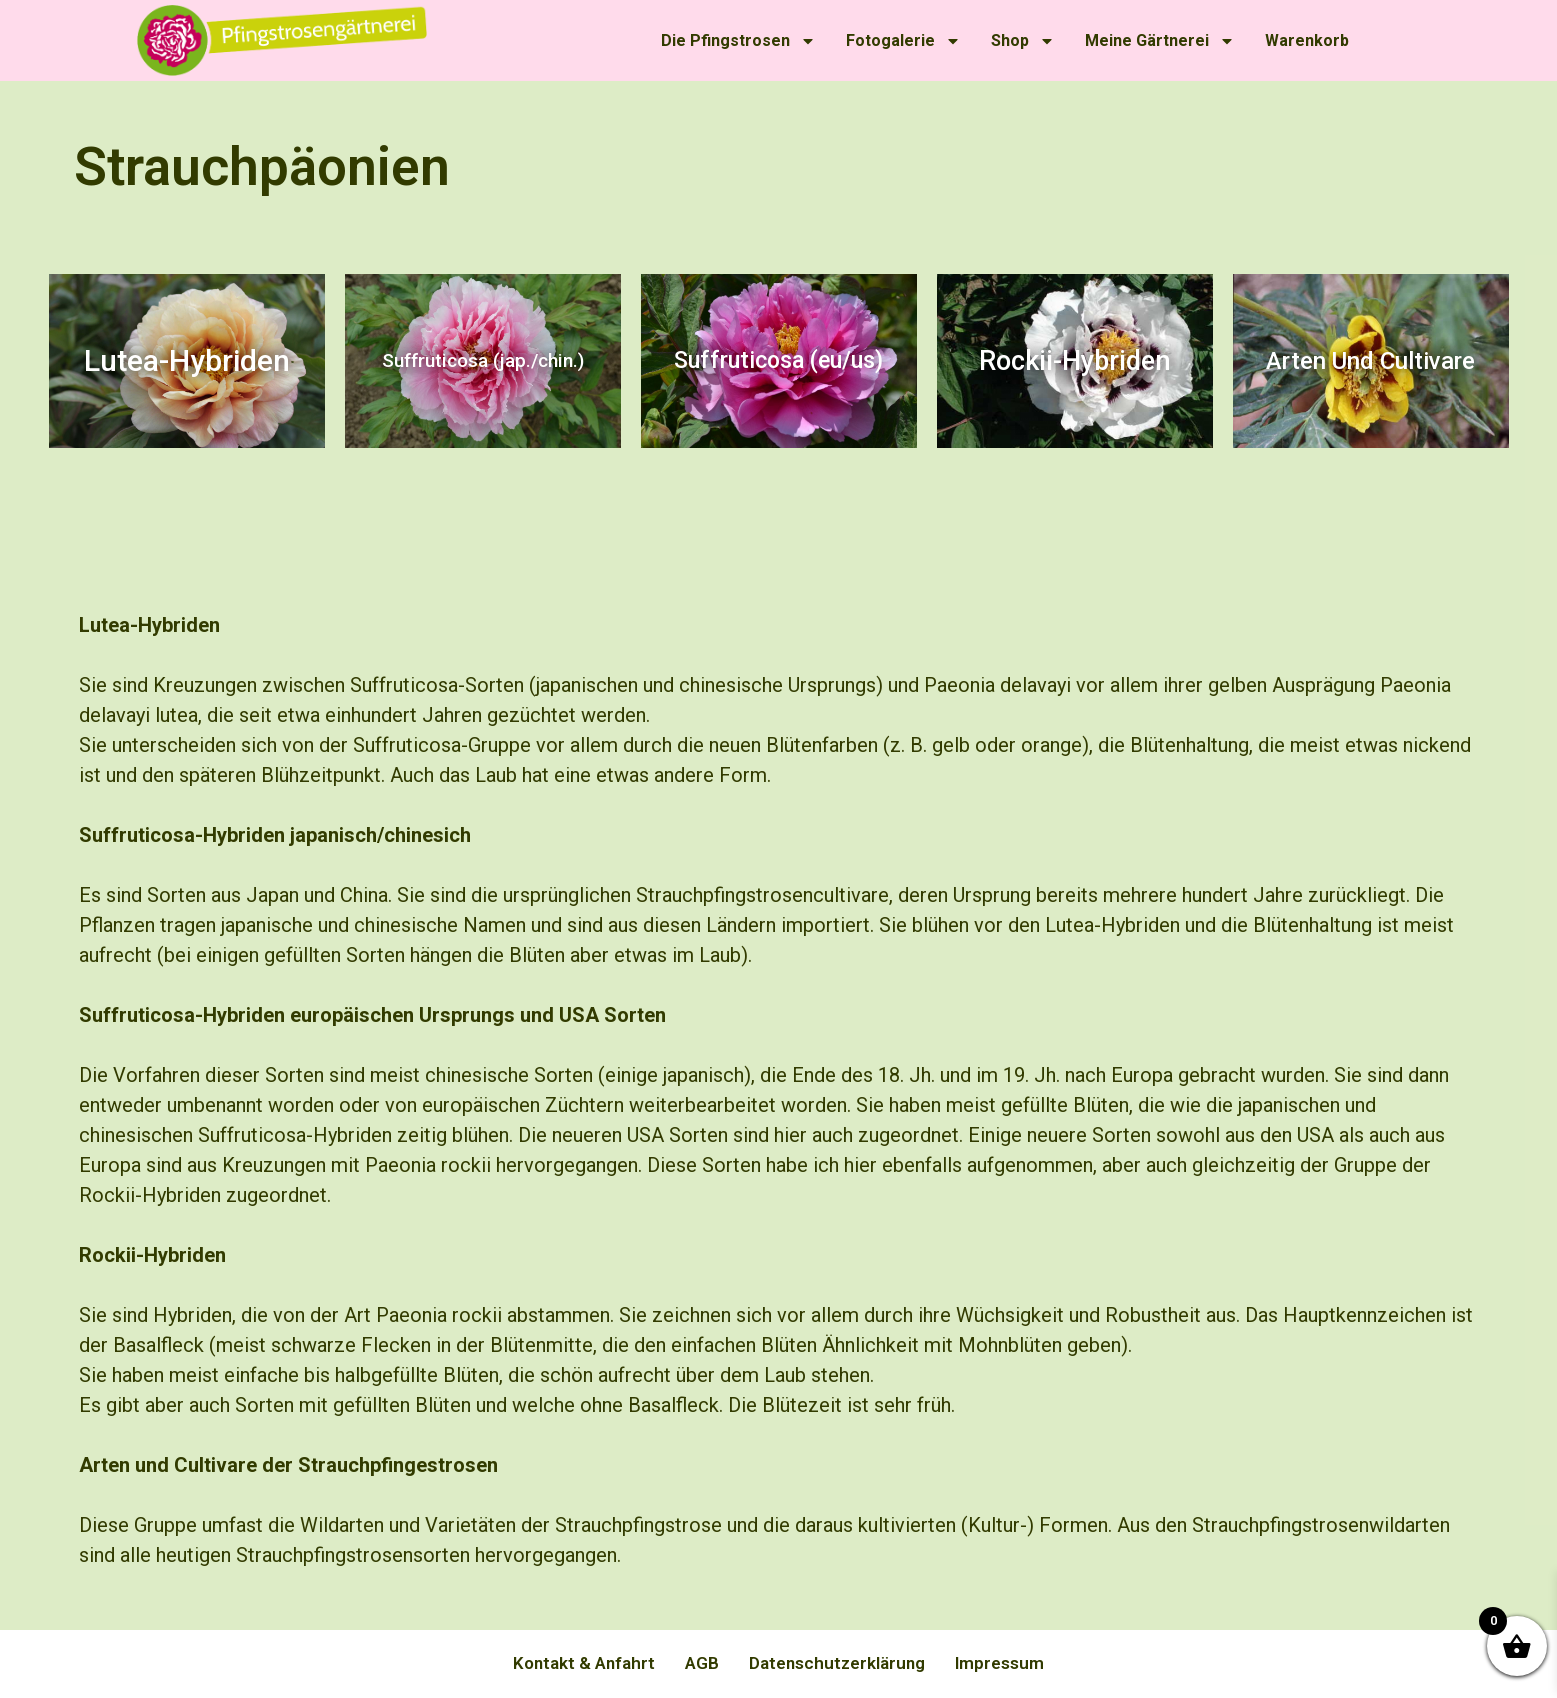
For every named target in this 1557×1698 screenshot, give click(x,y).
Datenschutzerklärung (837, 1663)
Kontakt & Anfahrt (584, 1663)
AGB (702, 1663)
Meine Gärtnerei (1160, 41)
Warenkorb (1307, 40)
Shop (1023, 41)
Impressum (999, 1663)
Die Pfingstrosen (738, 41)
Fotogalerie (903, 41)
